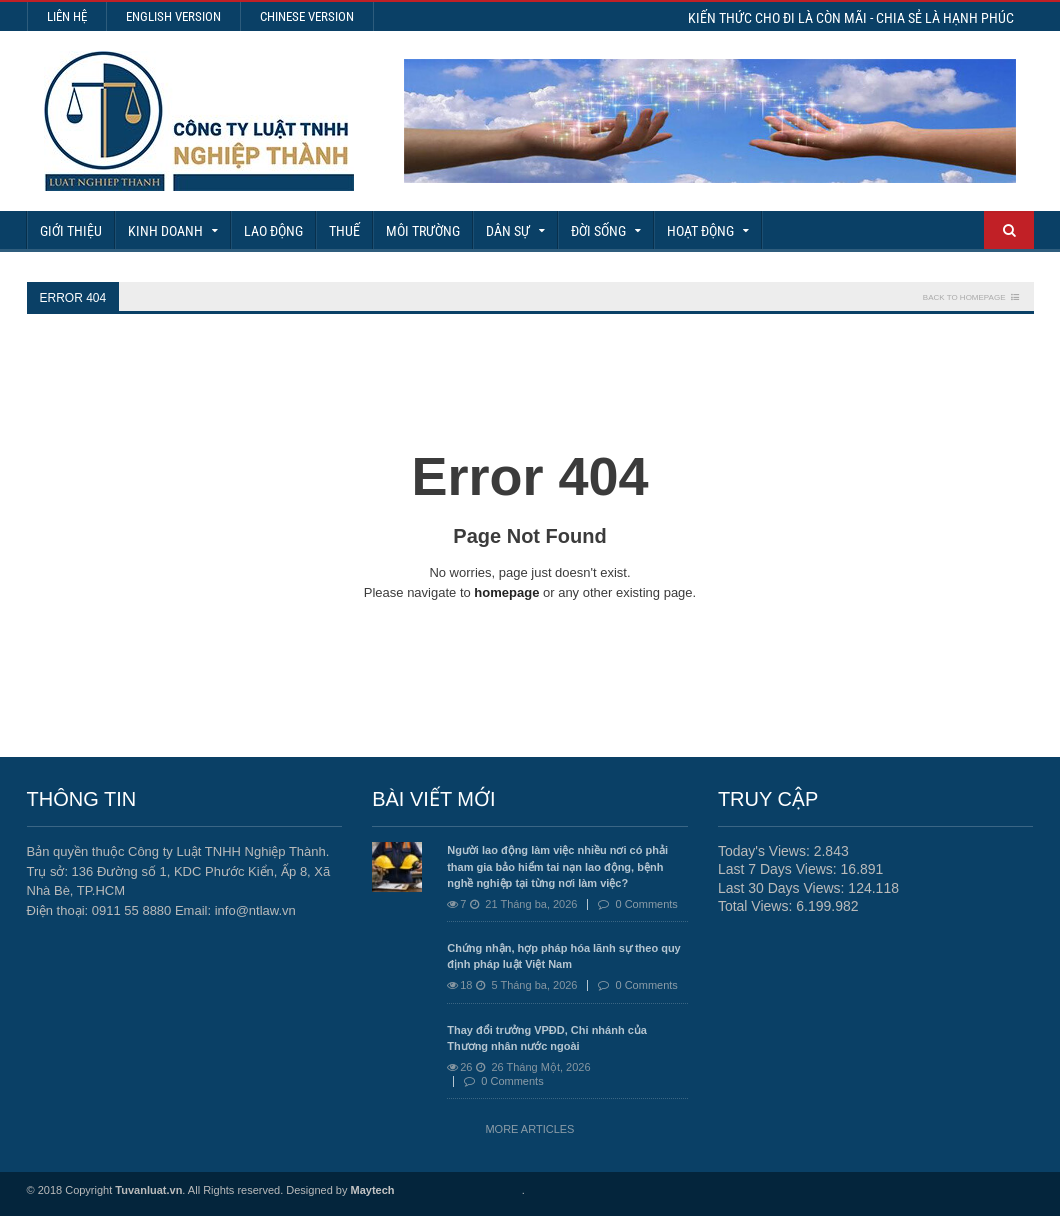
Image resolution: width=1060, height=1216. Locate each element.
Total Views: (757, 906)
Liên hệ (67, 16)
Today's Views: (766, 851)
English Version (173, 16)
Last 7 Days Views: (779, 869)
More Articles (529, 1129)
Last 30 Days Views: (783, 888)
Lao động (273, 231)
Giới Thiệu (71, 231)
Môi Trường (423, 231)
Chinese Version (307, 16)
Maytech (373, 1190)
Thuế (344, 231)
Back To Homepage (964, 297)
